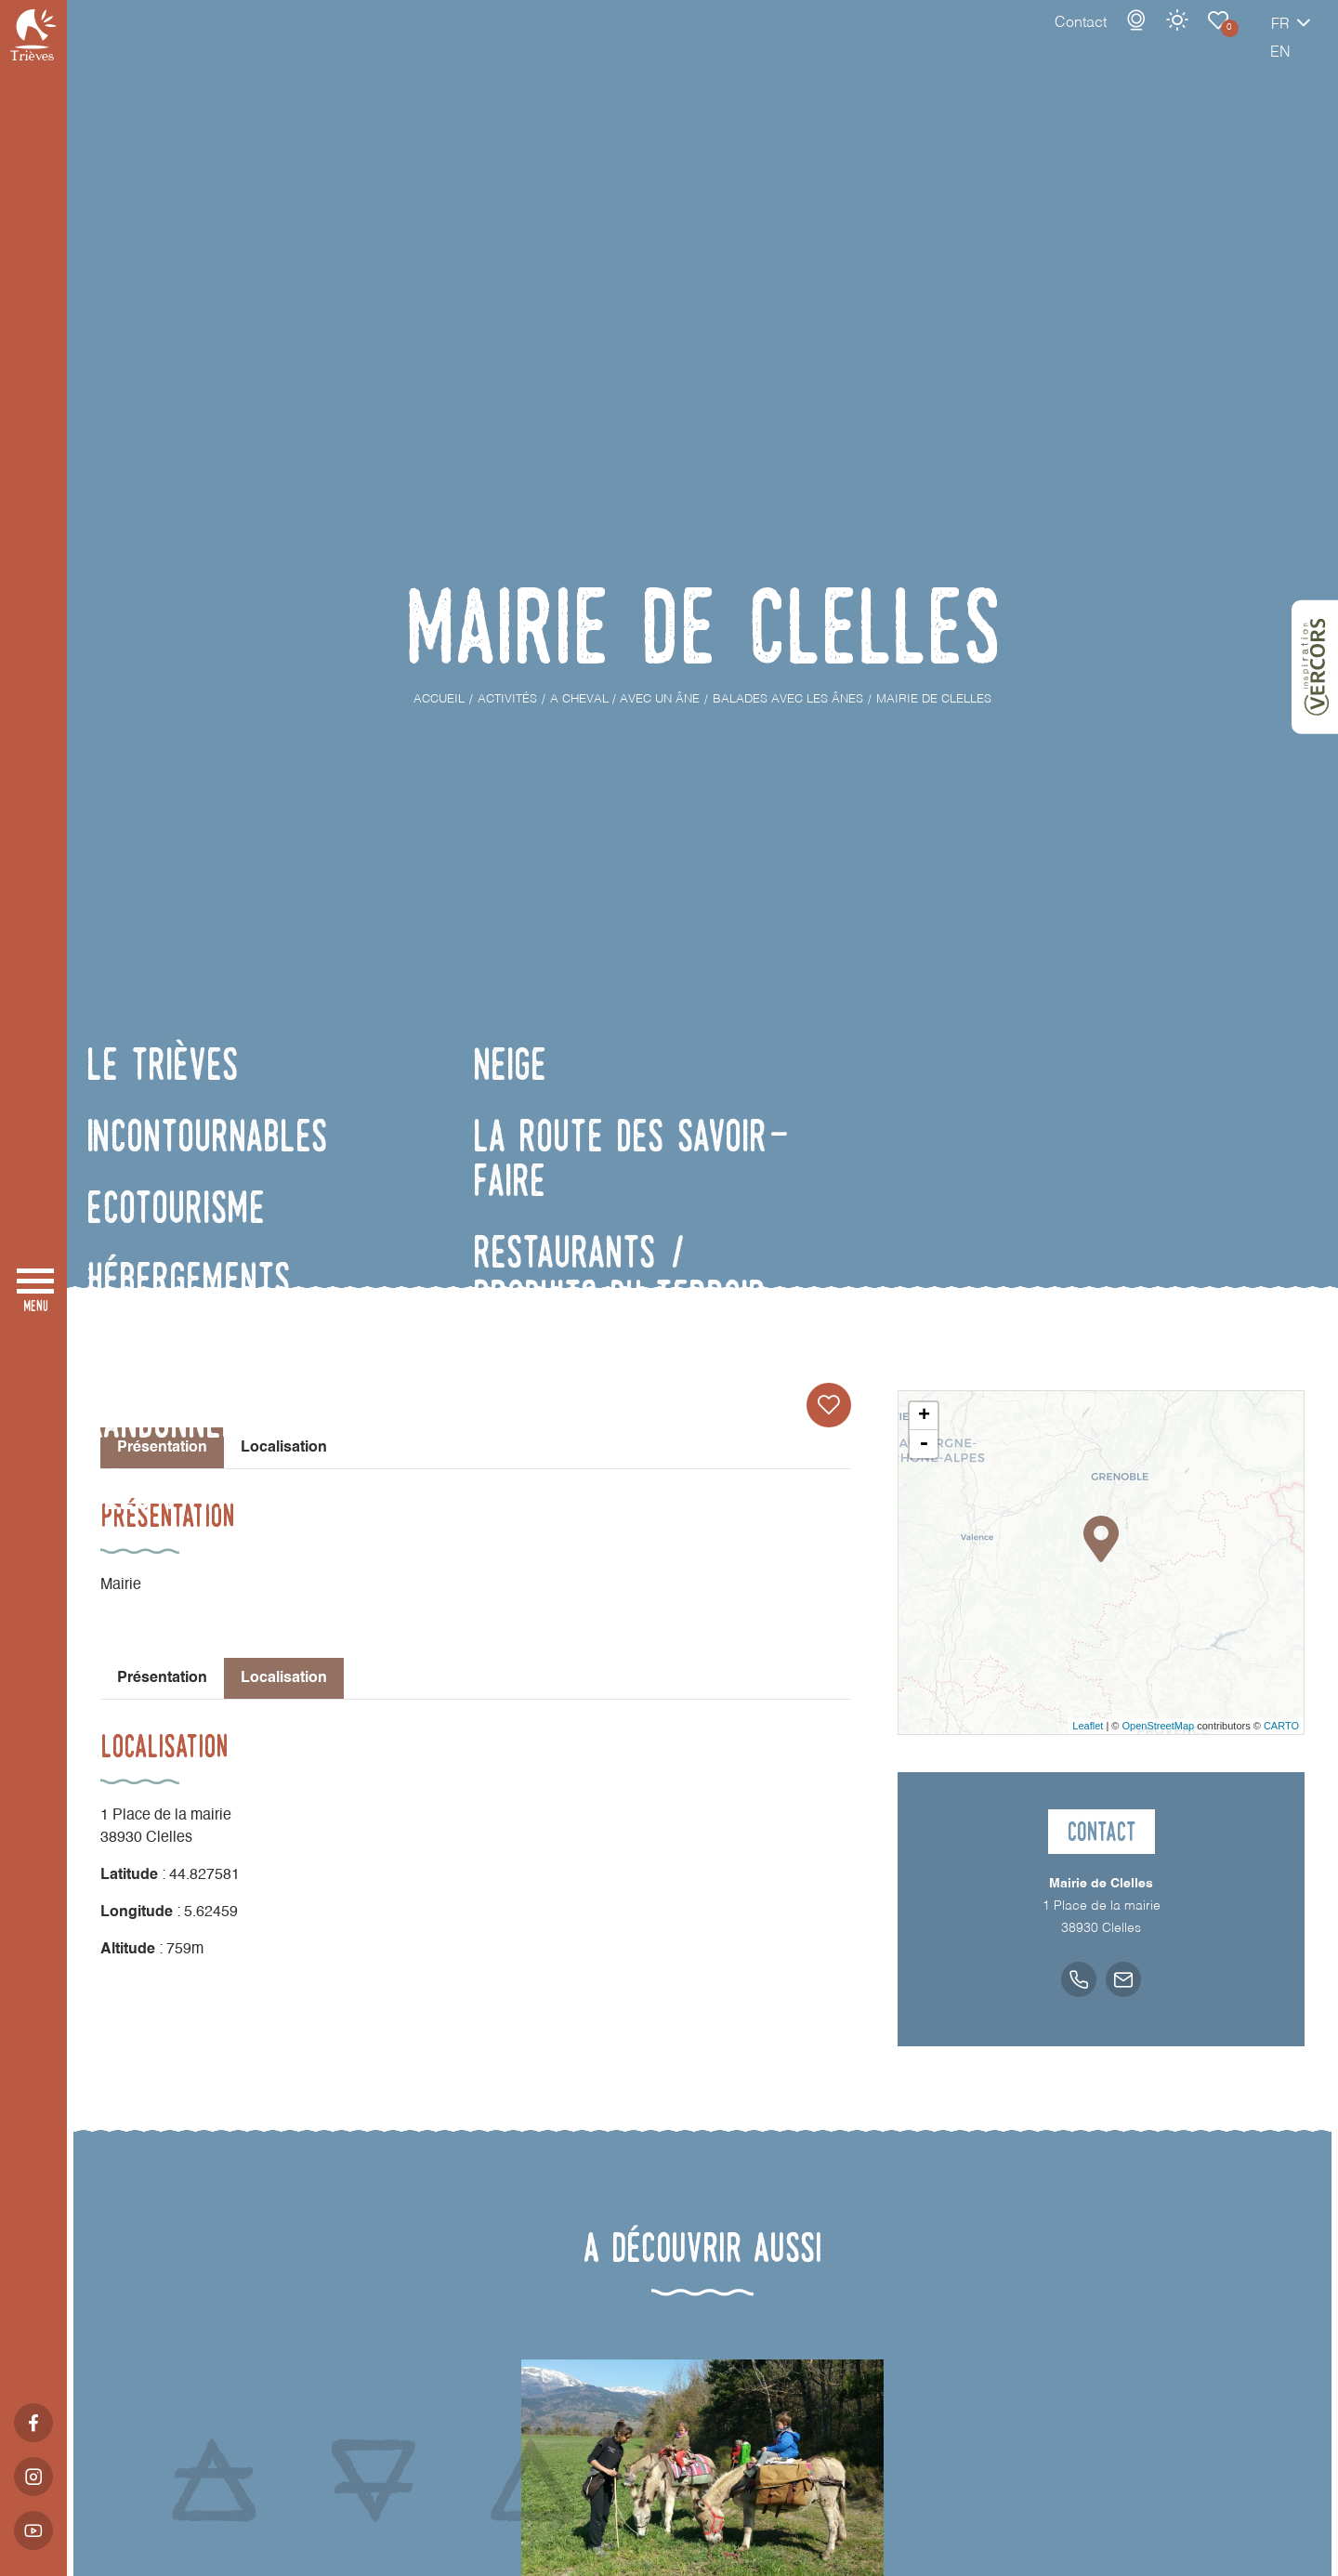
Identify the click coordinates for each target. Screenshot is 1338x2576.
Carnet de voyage (1153, 39)
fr (1215, 43)
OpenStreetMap (1158, 1725)
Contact (1016, 41)
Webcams (1071, 39)
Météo (1112, 39)
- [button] (923, 1444)
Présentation (162, 1678)
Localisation (284, 1447)
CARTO (1281, 1725)
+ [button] (924, 1416)
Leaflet (1087, 1725)
